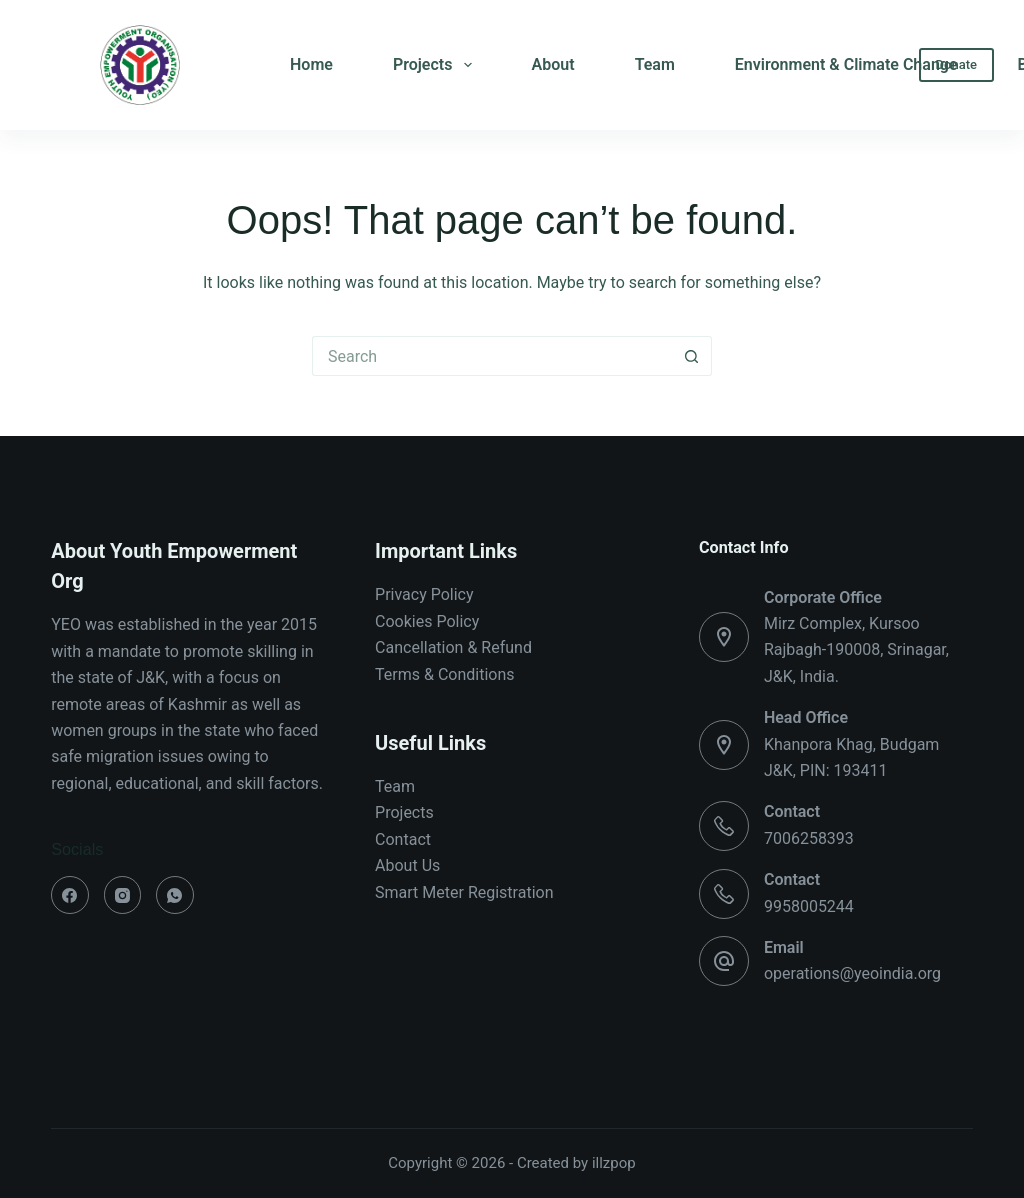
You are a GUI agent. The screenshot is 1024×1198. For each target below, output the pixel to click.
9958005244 (809, 906)
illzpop (614, 1163)
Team (655, 64)
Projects (436, 65)
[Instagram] (123, 895)
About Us (407, 865)
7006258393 (809, 838)
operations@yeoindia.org (852, 973)
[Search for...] (492, 356)
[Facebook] (70, 895)
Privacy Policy (424, 594)
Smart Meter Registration (464, 892)
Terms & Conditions (445, 674)
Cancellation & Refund (453, 647)
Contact (403, 839)
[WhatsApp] (175, 895)
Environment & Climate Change (846, 64)
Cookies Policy (427, 621)
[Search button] (692, 356)
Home (311, 64)
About (553, 64)
